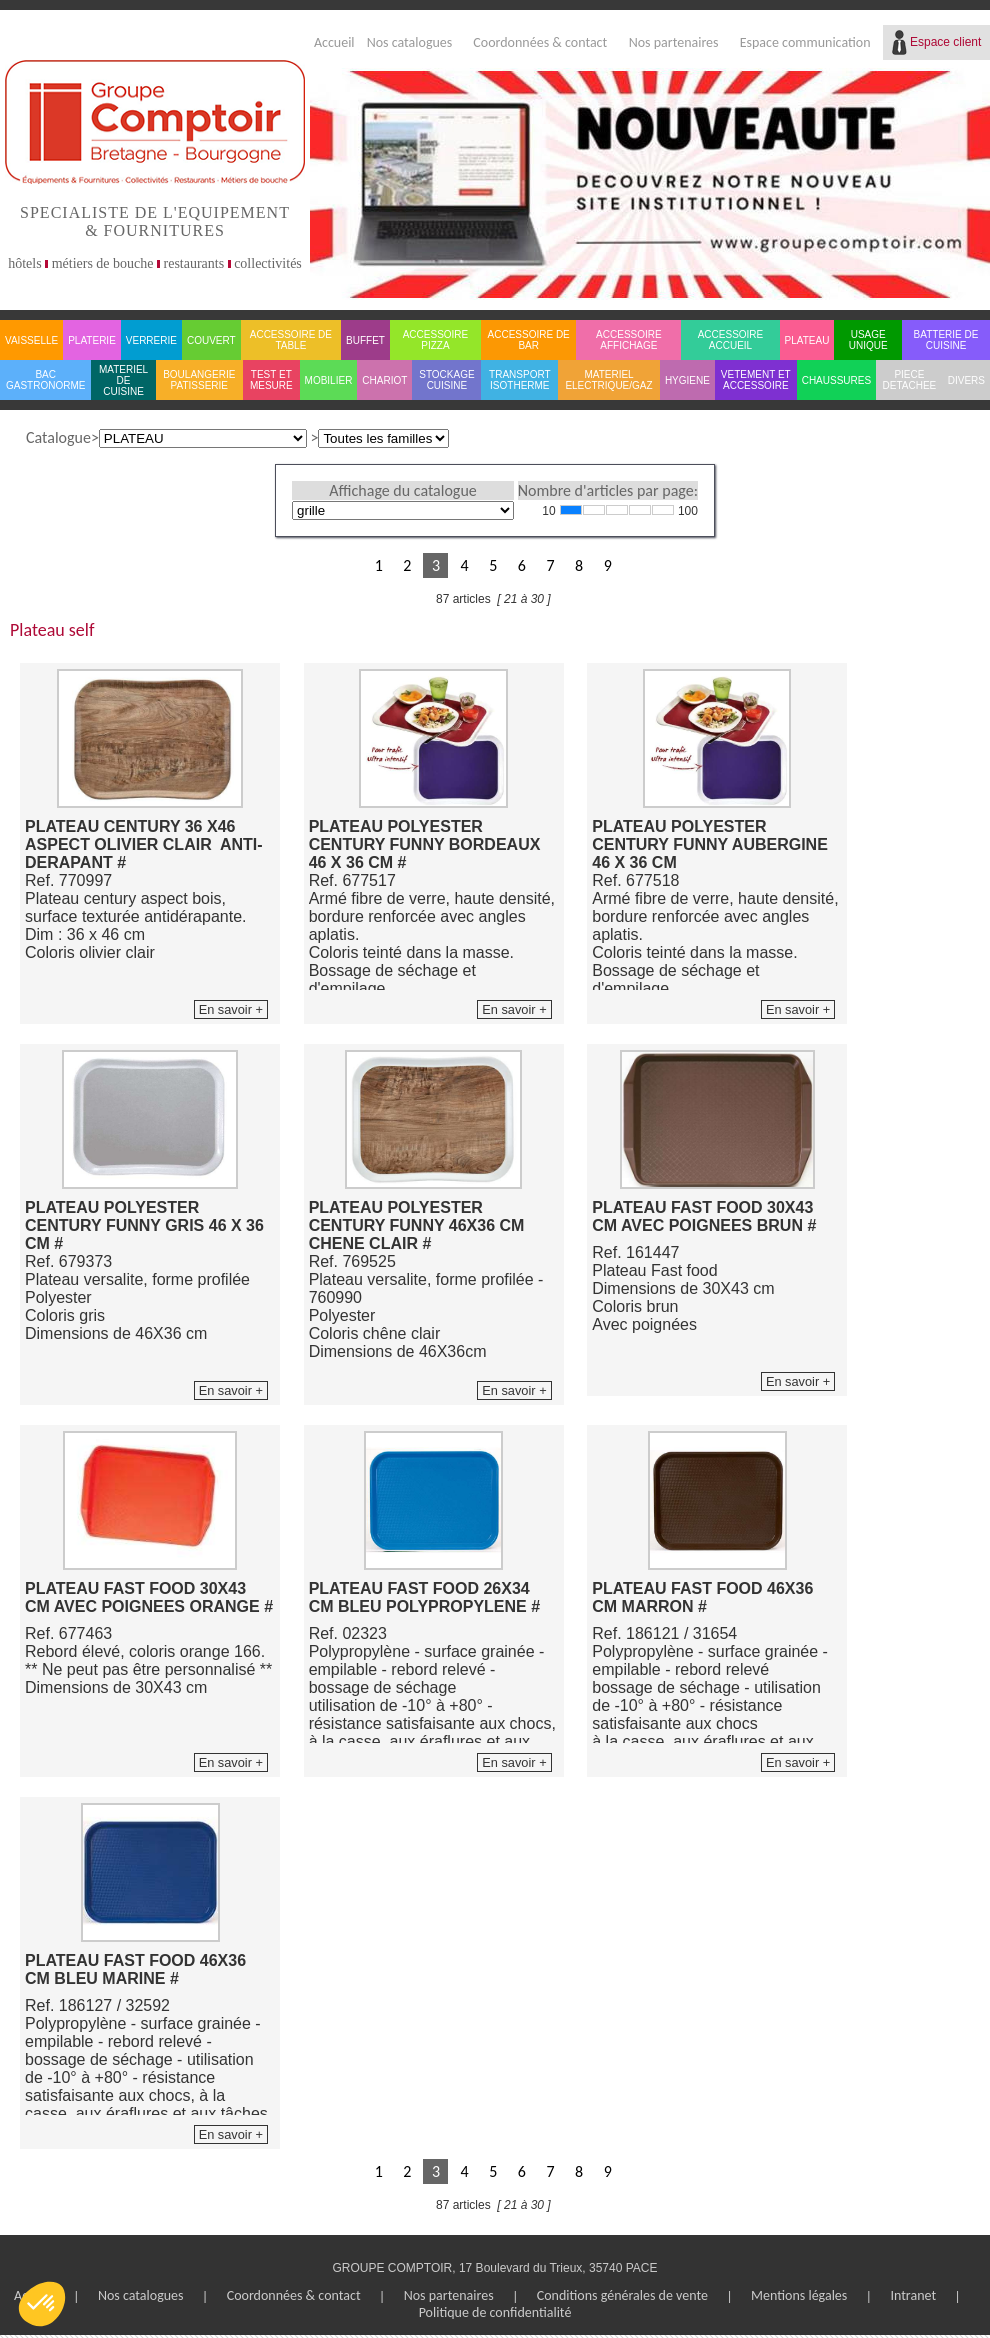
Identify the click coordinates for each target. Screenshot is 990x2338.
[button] (42, 2304)
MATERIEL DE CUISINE (123, 380)
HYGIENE (687, 380)
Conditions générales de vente (622, 2295)
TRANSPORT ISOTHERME (520, 380)
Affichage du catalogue (402, 490)
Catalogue (58, 437)
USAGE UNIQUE (868, 340)
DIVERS (966, 380)
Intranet (913, 2295)
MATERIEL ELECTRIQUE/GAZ (608, 380)
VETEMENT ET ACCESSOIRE (756, 380)
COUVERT (211, 340)
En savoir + (231, 1009)
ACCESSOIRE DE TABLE (291, 340)
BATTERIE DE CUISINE (946, 340)
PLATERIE (92, 340)
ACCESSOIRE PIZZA (436, 340)
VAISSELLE (31, 340)
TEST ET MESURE (271, 380)
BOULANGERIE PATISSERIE (199, 380)
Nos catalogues (410, 42)
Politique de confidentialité (495, 2312)
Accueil (334, 42)
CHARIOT (384, 380)
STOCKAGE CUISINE (446, 380)
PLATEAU (807, 340)
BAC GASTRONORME (45, 380)
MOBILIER (329, 380)
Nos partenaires (674, 42)
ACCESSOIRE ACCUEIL (731, 340)
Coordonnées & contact (540, 42)
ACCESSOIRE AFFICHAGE (629, 340)
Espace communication (805, 42)
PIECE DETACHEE (910, 380)
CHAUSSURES (836, 380)
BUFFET (365, 340)
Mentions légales (799, 2295)
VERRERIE (151, 340)
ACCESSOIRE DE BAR (529, 340)
